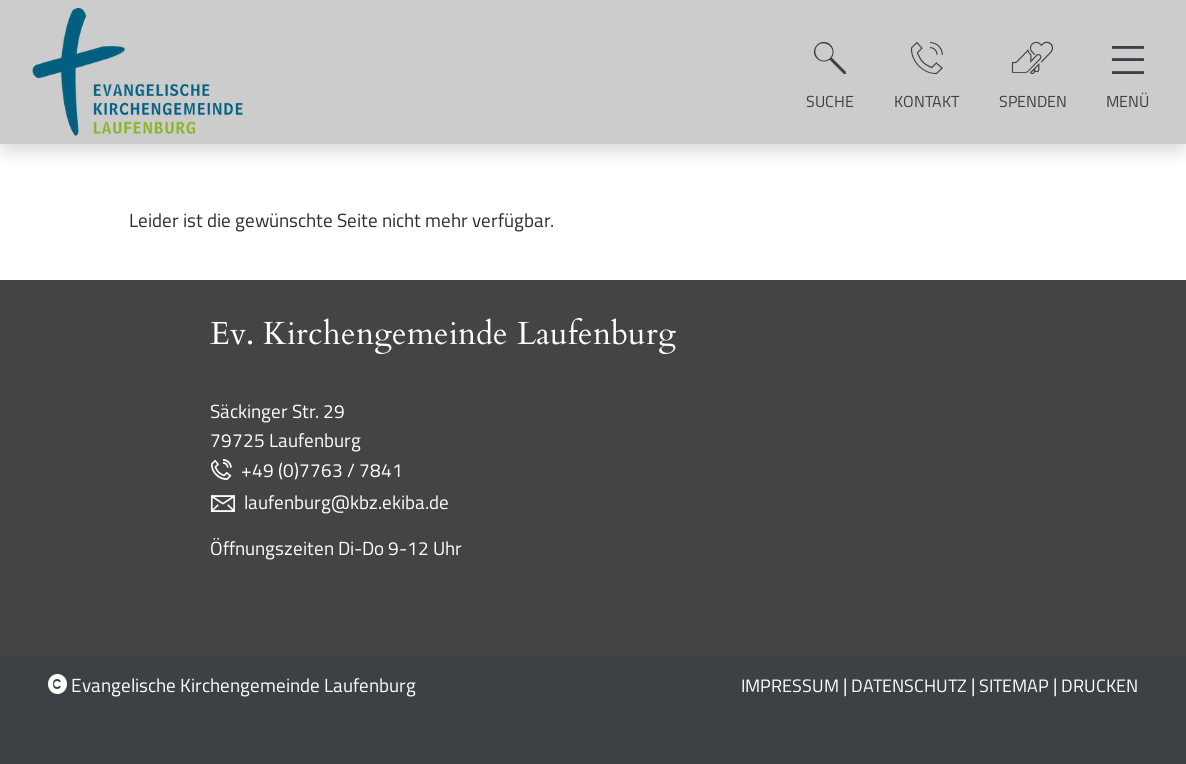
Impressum (790, 685)
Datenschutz (909, 685)
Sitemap (1014, 685)
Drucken (1099, 685)
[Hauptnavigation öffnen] (1127, 72)
